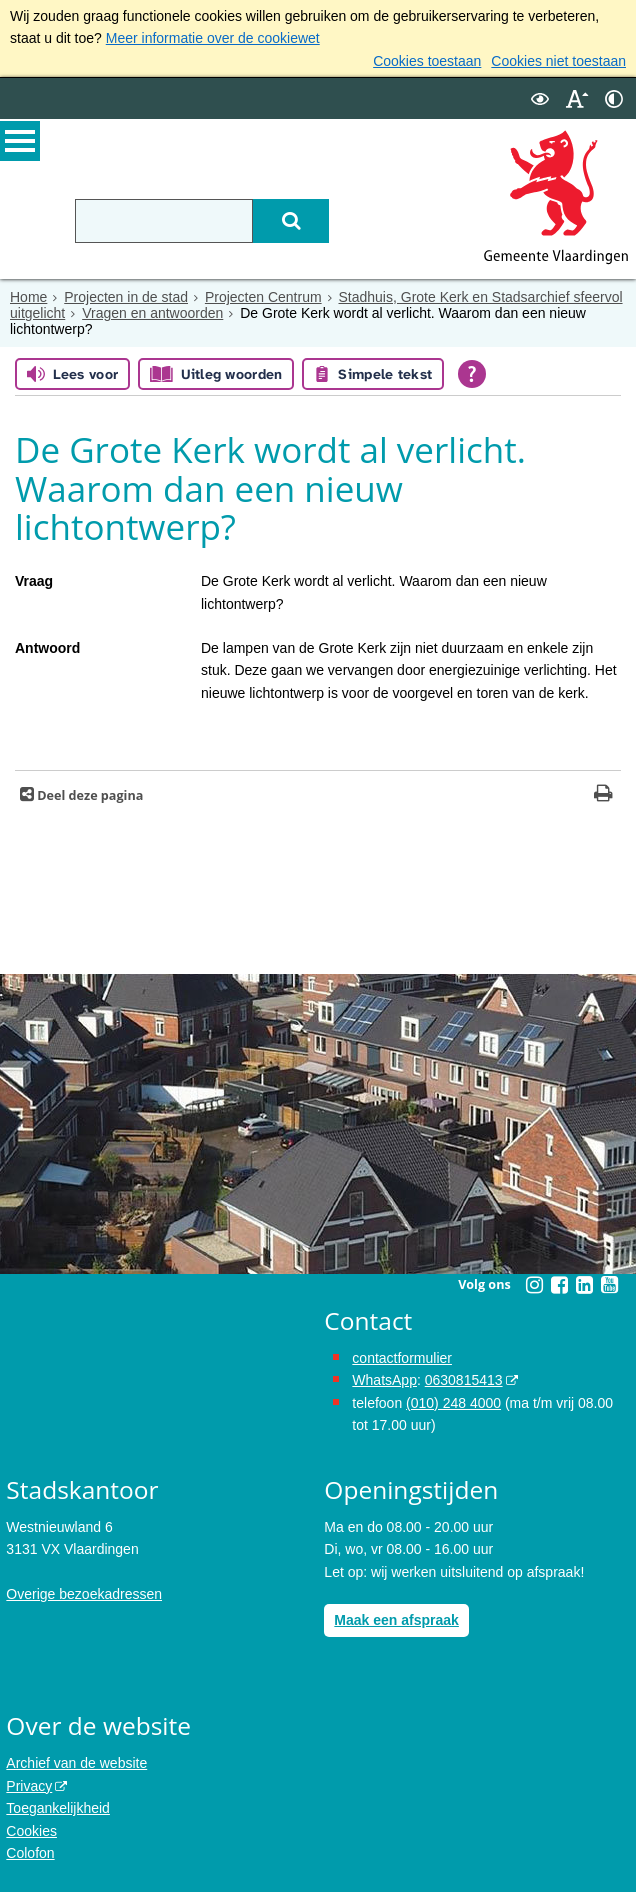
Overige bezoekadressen (84, 1594)
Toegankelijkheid (58, 1808)
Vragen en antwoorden (152, 313)
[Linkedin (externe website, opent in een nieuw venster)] (584, 1285)
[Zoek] (291, 221)
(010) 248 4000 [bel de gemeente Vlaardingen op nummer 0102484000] (453, 1403)
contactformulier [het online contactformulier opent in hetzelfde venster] (402, 1358)
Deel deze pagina (88, 795)
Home (28, 297)
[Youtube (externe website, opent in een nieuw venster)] (609, 1285)
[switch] (540, 98)
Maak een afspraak (396, 1620)
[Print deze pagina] (603, 795)
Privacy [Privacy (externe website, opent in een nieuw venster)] (29, 1786)
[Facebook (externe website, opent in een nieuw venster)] (559, 1285)
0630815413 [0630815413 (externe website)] (464, 1380)
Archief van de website (76, 1763)
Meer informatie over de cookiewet (213, 38)
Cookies (31, 1831)
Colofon (30, 1853)
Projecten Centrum (263, 297)
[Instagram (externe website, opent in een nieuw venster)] (534, 1285)
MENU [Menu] (20, 141)
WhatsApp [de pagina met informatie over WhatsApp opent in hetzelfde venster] (384, 1380)
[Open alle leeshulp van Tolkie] (472, 374)
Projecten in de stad (126, 297)
